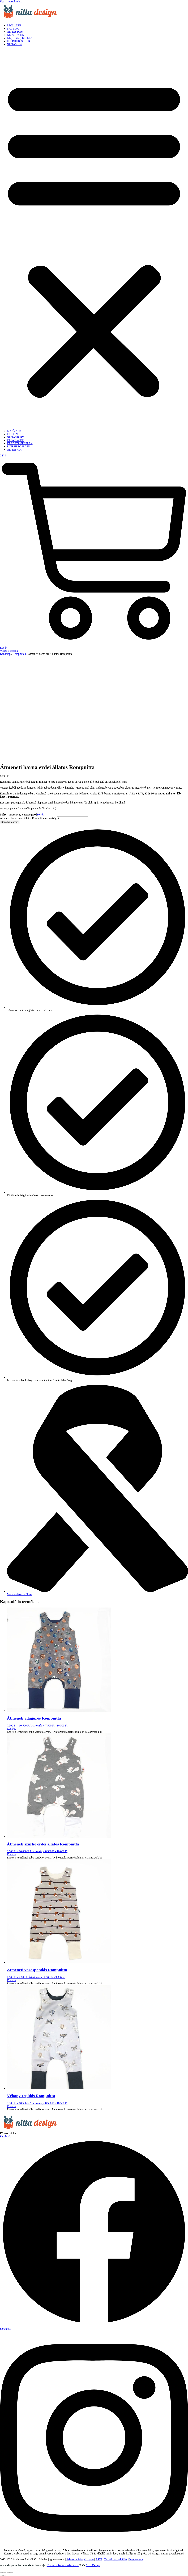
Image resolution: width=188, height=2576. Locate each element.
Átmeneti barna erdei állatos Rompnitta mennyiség (28, 818)
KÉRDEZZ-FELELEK (20, 37)
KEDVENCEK (15, 34)
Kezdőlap (5, 653)
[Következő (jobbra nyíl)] (4, 2575)
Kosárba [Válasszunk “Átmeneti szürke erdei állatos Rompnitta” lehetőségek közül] (11, 1854)
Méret (3, 814)
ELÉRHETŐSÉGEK (18, 41)
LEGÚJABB (14, 25)
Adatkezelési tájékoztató (80, 2559)
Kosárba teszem (9, 822)
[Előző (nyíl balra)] (1, 2575)
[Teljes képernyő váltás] (4, 2572)
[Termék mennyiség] (72, 818)
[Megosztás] (8, 2572)
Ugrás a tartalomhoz (11, 1)
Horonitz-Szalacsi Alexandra (63, 2565)
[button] (94, 238)
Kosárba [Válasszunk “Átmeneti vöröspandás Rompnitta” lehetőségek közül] (11, 1980)
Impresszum (136, 2559)
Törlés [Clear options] (40, 814)
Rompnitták (19, 653)
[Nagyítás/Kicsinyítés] (1, 2572)
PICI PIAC (13, 28)
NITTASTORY (15, 31)
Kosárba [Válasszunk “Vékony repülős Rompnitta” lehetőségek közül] (11, 2106)
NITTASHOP (14, 44)
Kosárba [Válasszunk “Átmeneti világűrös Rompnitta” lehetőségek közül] (11, 1728)
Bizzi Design (93, 2565)
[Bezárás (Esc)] (11, 2572)
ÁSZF (99, 2559)
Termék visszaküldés (115, 2559)
